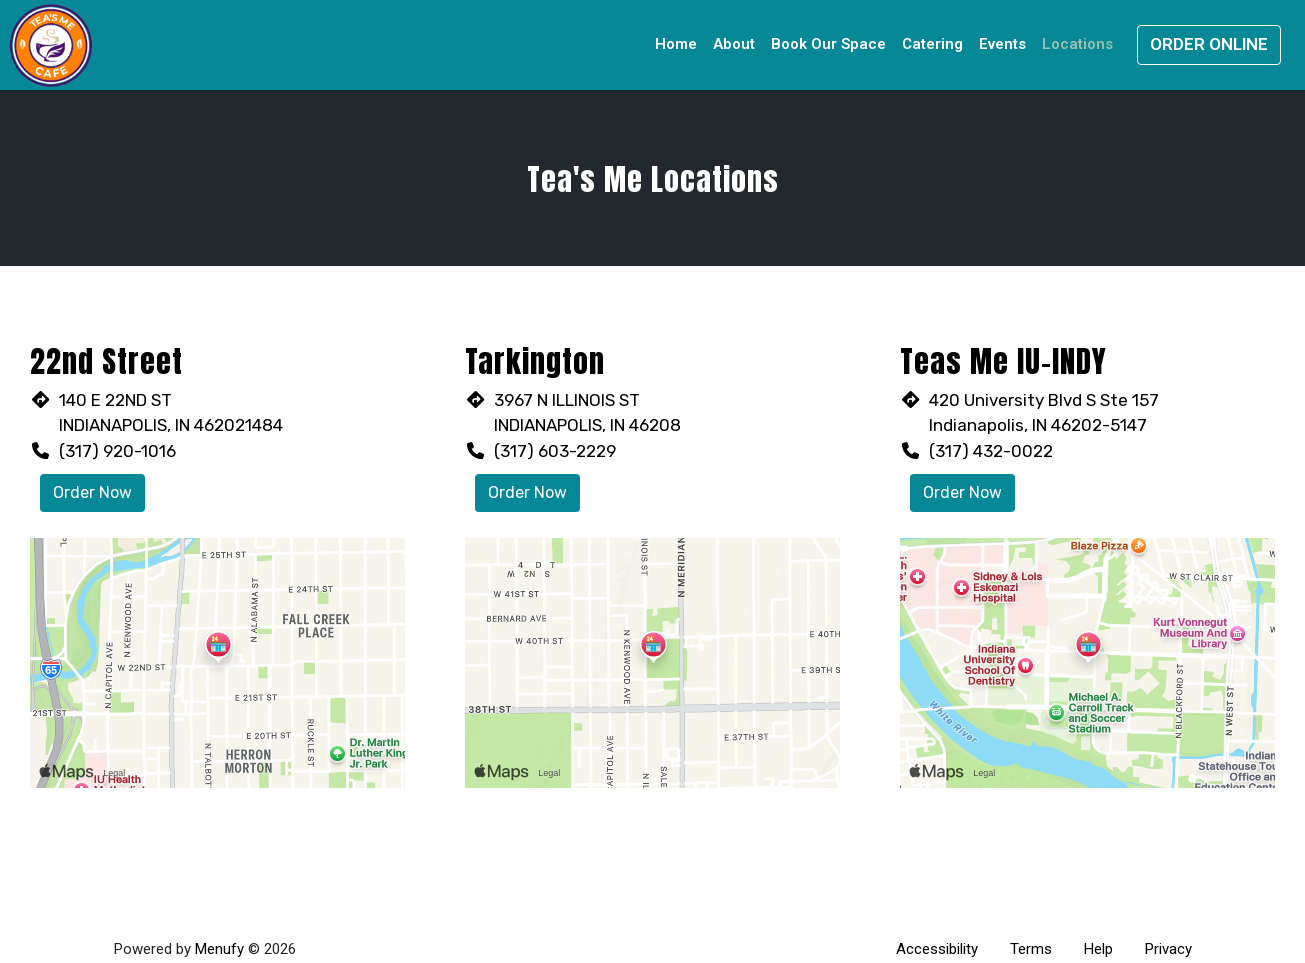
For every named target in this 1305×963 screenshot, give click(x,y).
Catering (932, 44)
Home (676, 44)
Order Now (92, 492)
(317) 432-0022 (991, 451)
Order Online (1209, 44)
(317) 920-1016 (117, 451)
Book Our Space (828, 44)
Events (1002, 44)
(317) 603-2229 (555, 451)
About (734, 44)
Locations (1077, 44)
